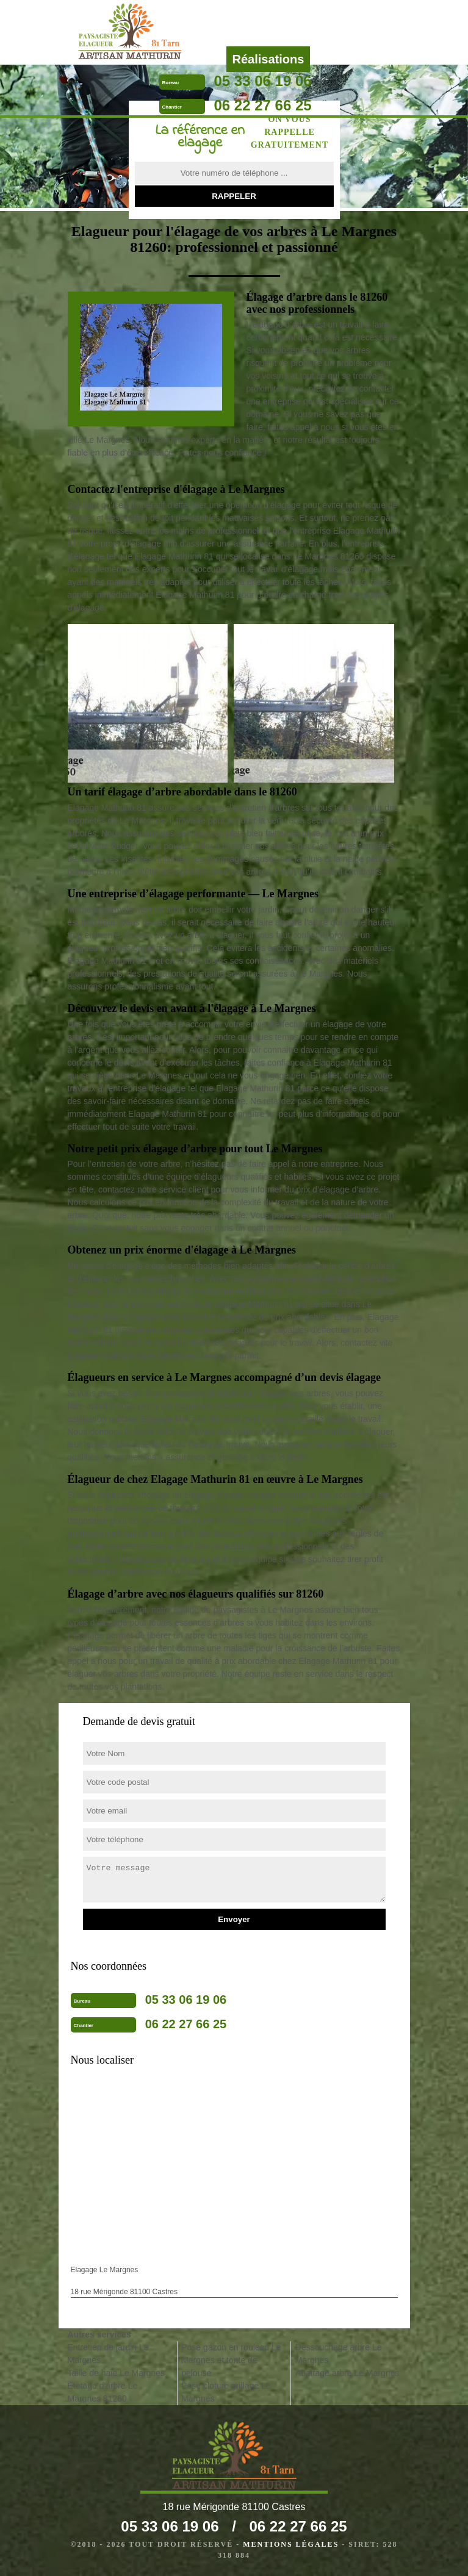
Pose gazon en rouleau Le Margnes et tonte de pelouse (231, 2360)
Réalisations (268, 59)
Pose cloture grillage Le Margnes (225, 2392)
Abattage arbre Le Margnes (347, 2373)
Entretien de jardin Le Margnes (108, 2353)
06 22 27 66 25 (263, 105)
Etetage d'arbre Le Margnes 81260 (103, 2392)
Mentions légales (291, 2544)
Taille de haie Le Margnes (116, 2373)
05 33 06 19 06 (263, 81)
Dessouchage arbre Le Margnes (338, 2353)
